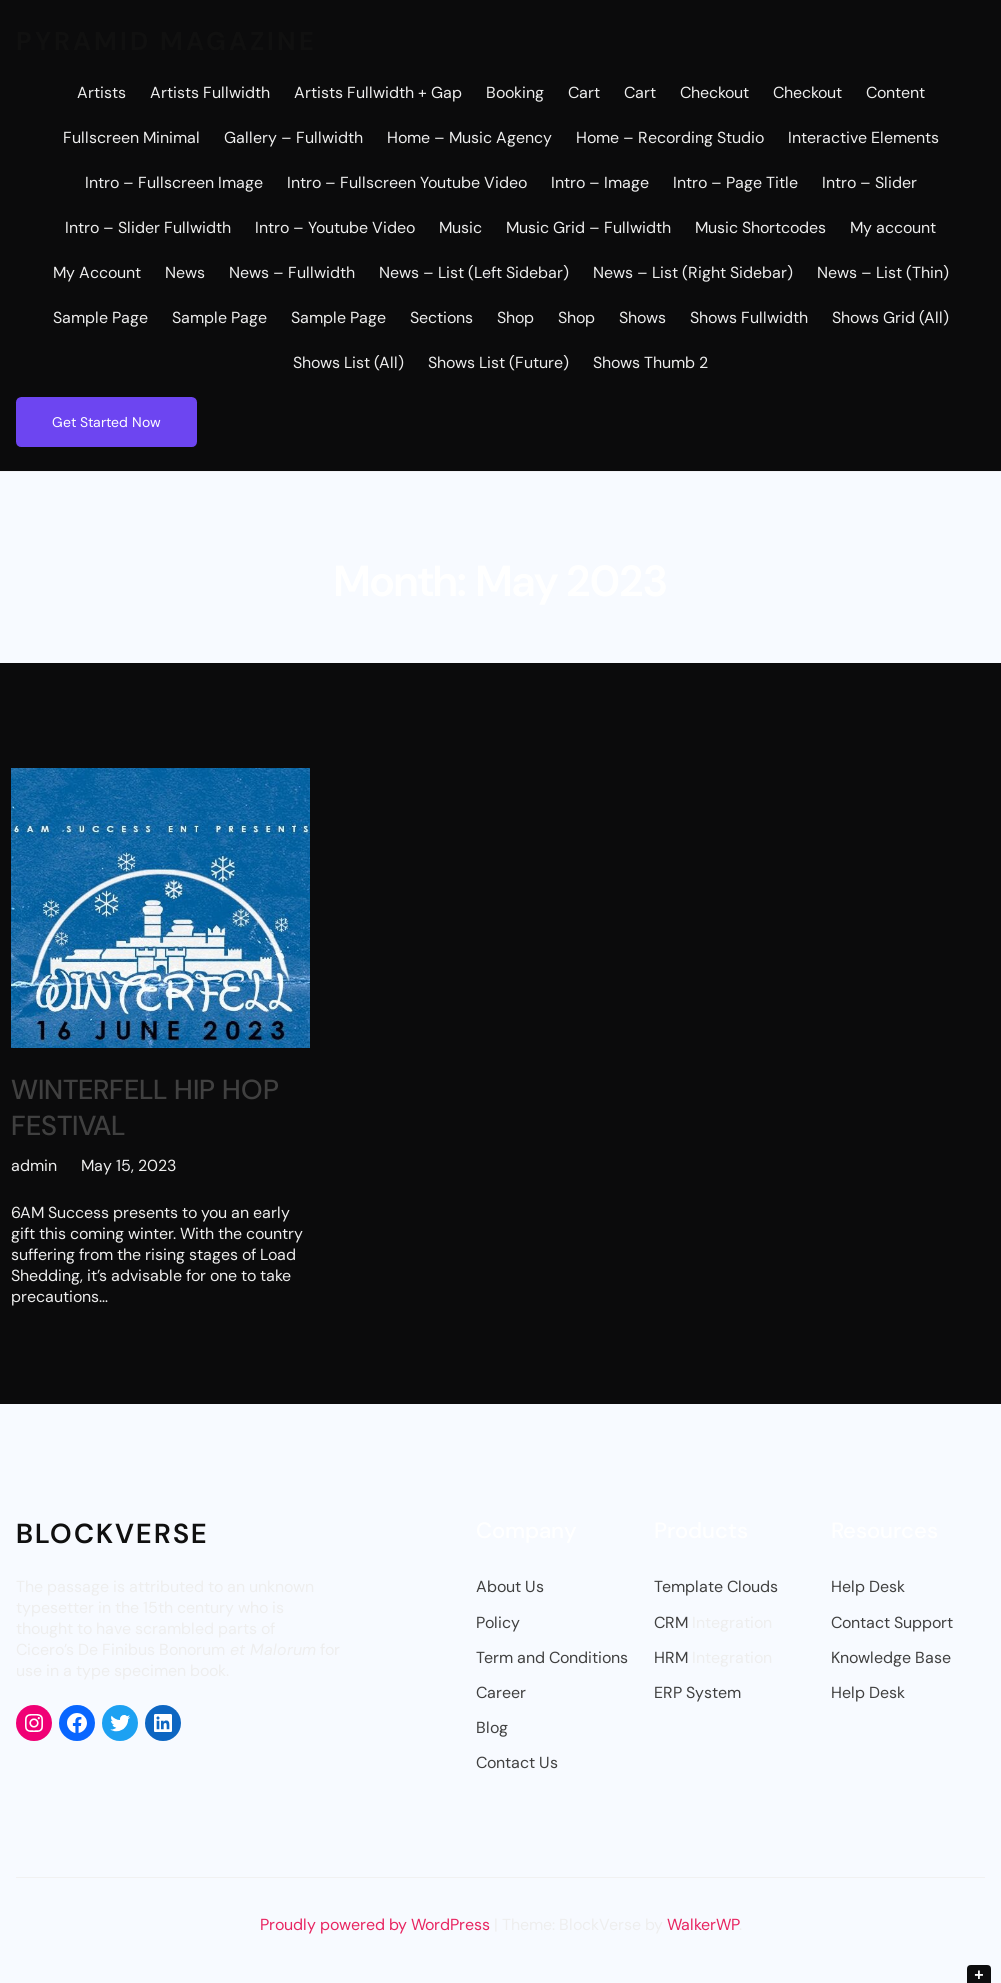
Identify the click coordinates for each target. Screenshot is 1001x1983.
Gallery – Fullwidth (293, 137)
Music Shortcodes (760, 227)
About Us (510, 1586)
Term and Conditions (552, 1657)
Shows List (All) (348, 362)
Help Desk (868, 1586)
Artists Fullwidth (210, 92)
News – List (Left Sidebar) (474, 272)
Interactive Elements (863, 137)
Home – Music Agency (469, 137)
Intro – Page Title (735, 182)
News (185, 272)
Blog (492, 1727)
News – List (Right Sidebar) (693, 272)
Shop (515, 317)
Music (460, 227)
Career (501, 1692)
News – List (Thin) (883, 272)
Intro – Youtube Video (335, 227)
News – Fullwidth (292, 272)
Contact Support (892, 1622)
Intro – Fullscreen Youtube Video (407, 182)
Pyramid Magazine (166, 41)
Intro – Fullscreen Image (174, 182)
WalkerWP (703, 1924)
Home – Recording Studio (670, 137)
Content (895, 92)
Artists (101, 92)
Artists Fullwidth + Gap (378, 92)
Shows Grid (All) (890, 317)
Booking (515, 92)
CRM (671, 1622)
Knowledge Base (891, 1657)
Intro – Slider (869, 182)
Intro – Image (600, 182)
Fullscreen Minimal (131, 137)
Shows (642, 317)
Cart (584, 92)
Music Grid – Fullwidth (588, 227)
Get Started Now (106, 422)
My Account (97, 272)
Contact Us (517, 1762)
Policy (498, 1622)
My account (893, 227)
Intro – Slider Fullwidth (148, 227)
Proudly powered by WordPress (377, 1924)
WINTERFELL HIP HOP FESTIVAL (145, 1108)
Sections (441, 317)
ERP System (697, 1692)
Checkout (714, 92)
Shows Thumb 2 (650, 362)
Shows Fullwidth (749, 317)
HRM (671, 1657)
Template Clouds (716, 1586)
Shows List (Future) (498, 362)
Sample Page (100, 317)
